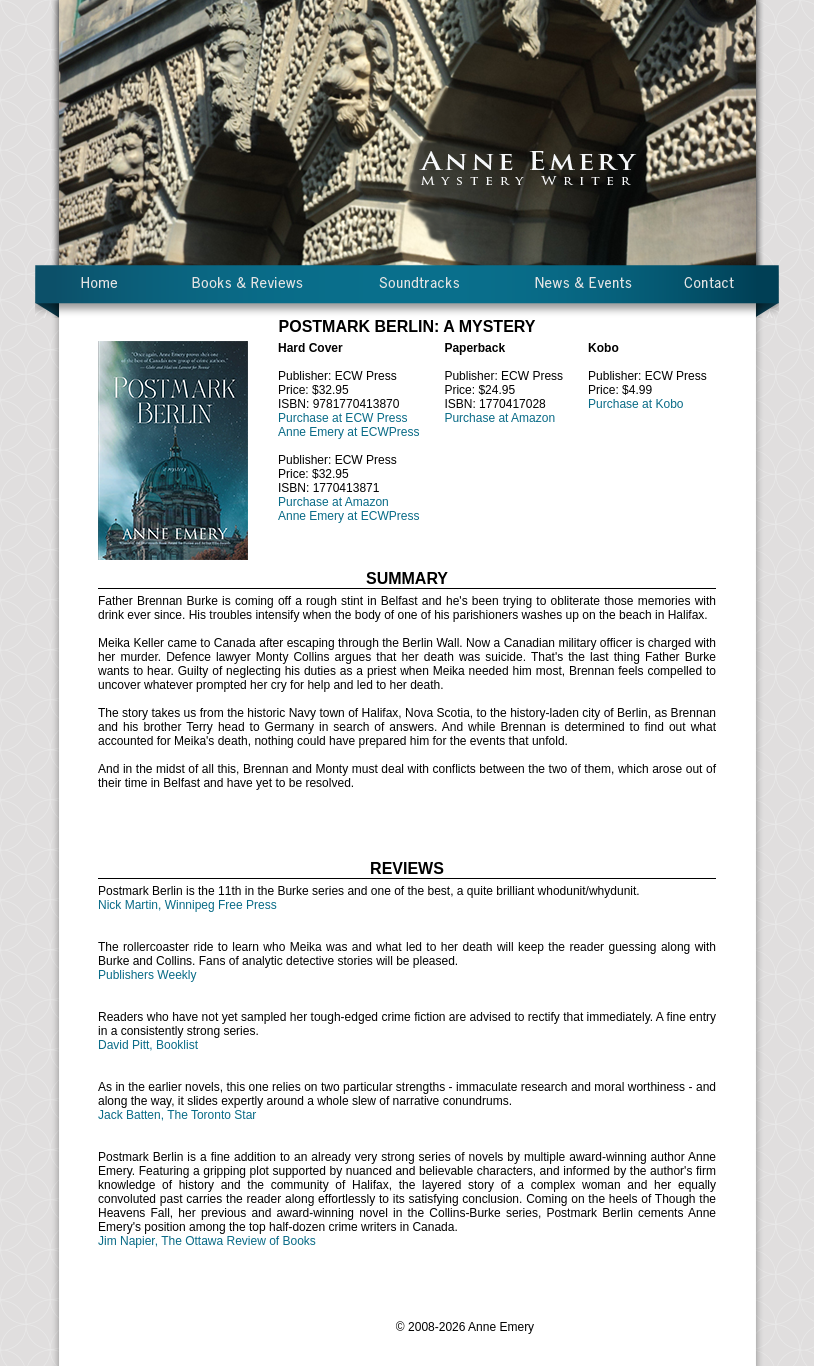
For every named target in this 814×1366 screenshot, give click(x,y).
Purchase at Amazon (333, 502)
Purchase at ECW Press (342, 418)
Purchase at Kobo (635, 404)
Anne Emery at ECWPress (348, 432)
